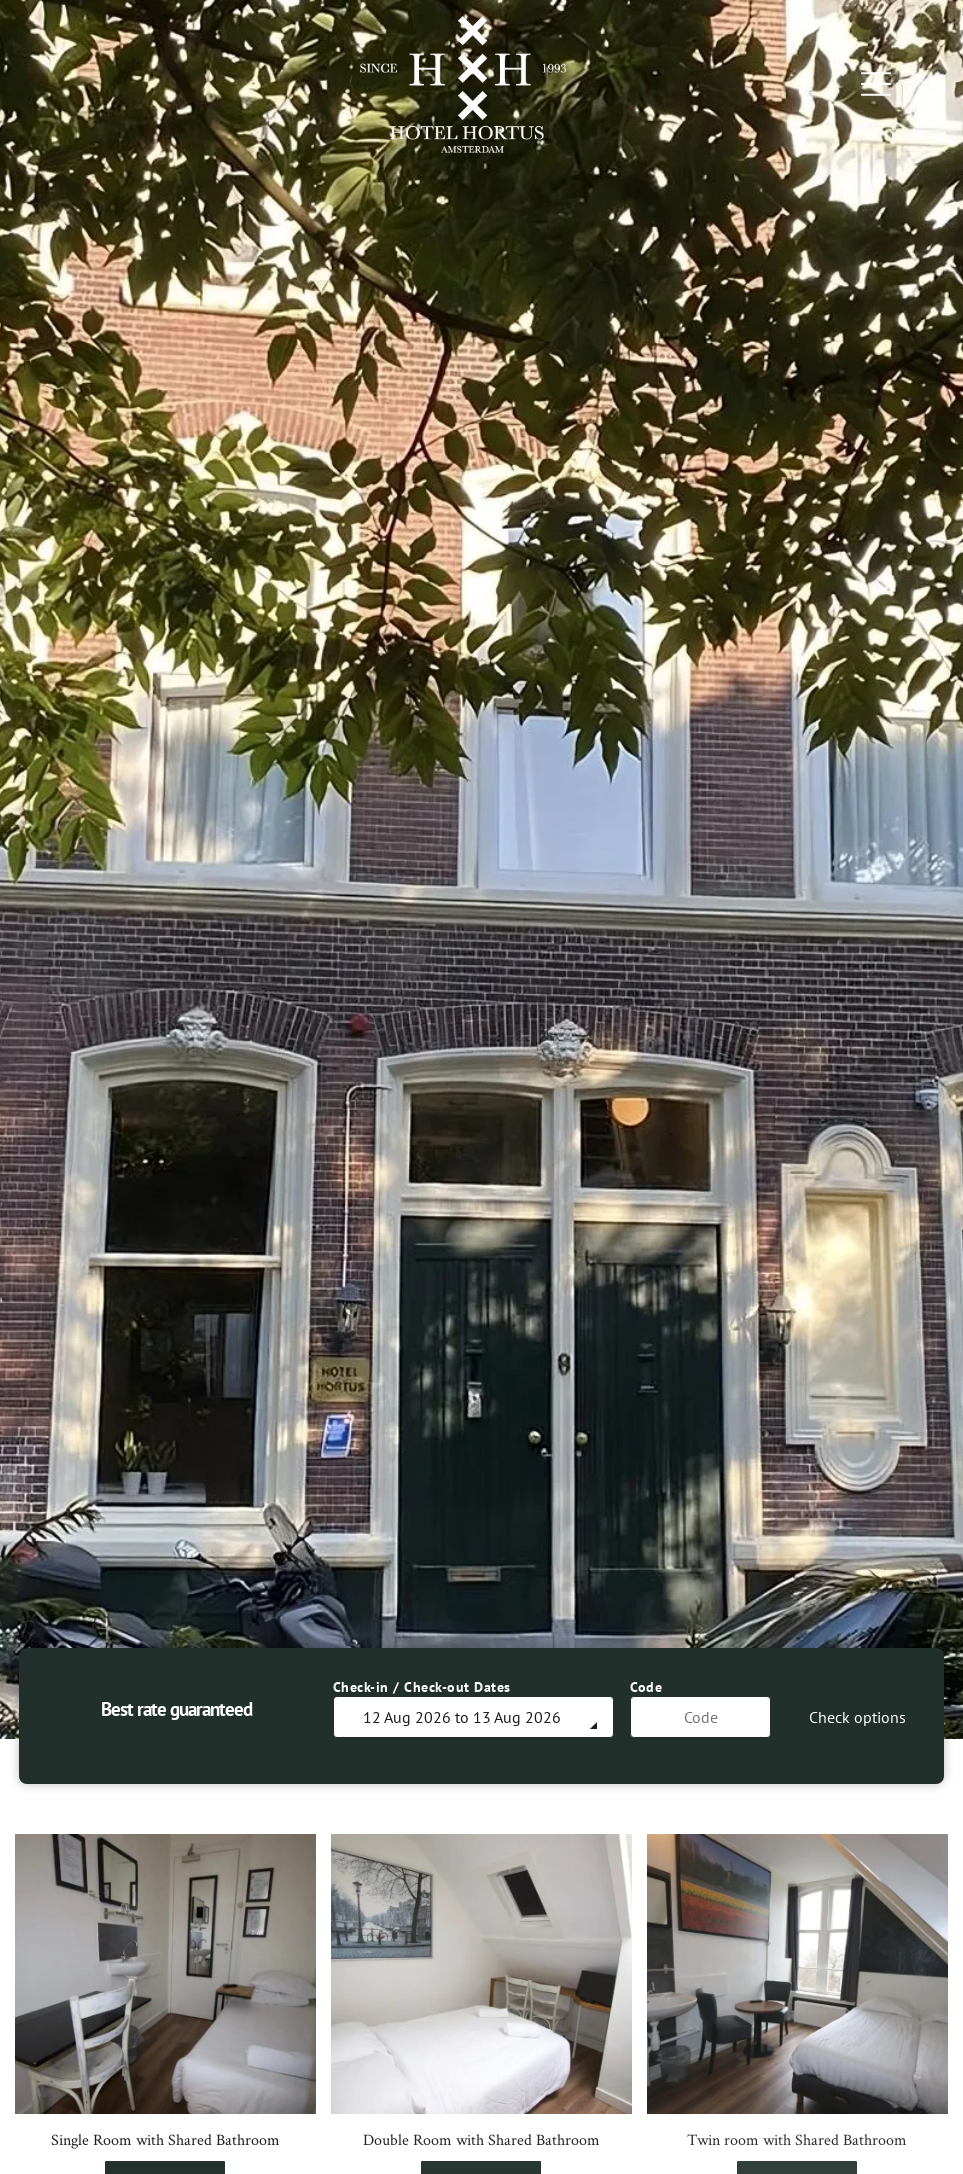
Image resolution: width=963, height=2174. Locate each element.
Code (646, 1687)
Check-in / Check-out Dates (422, 1687)
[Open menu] (876, 84)
